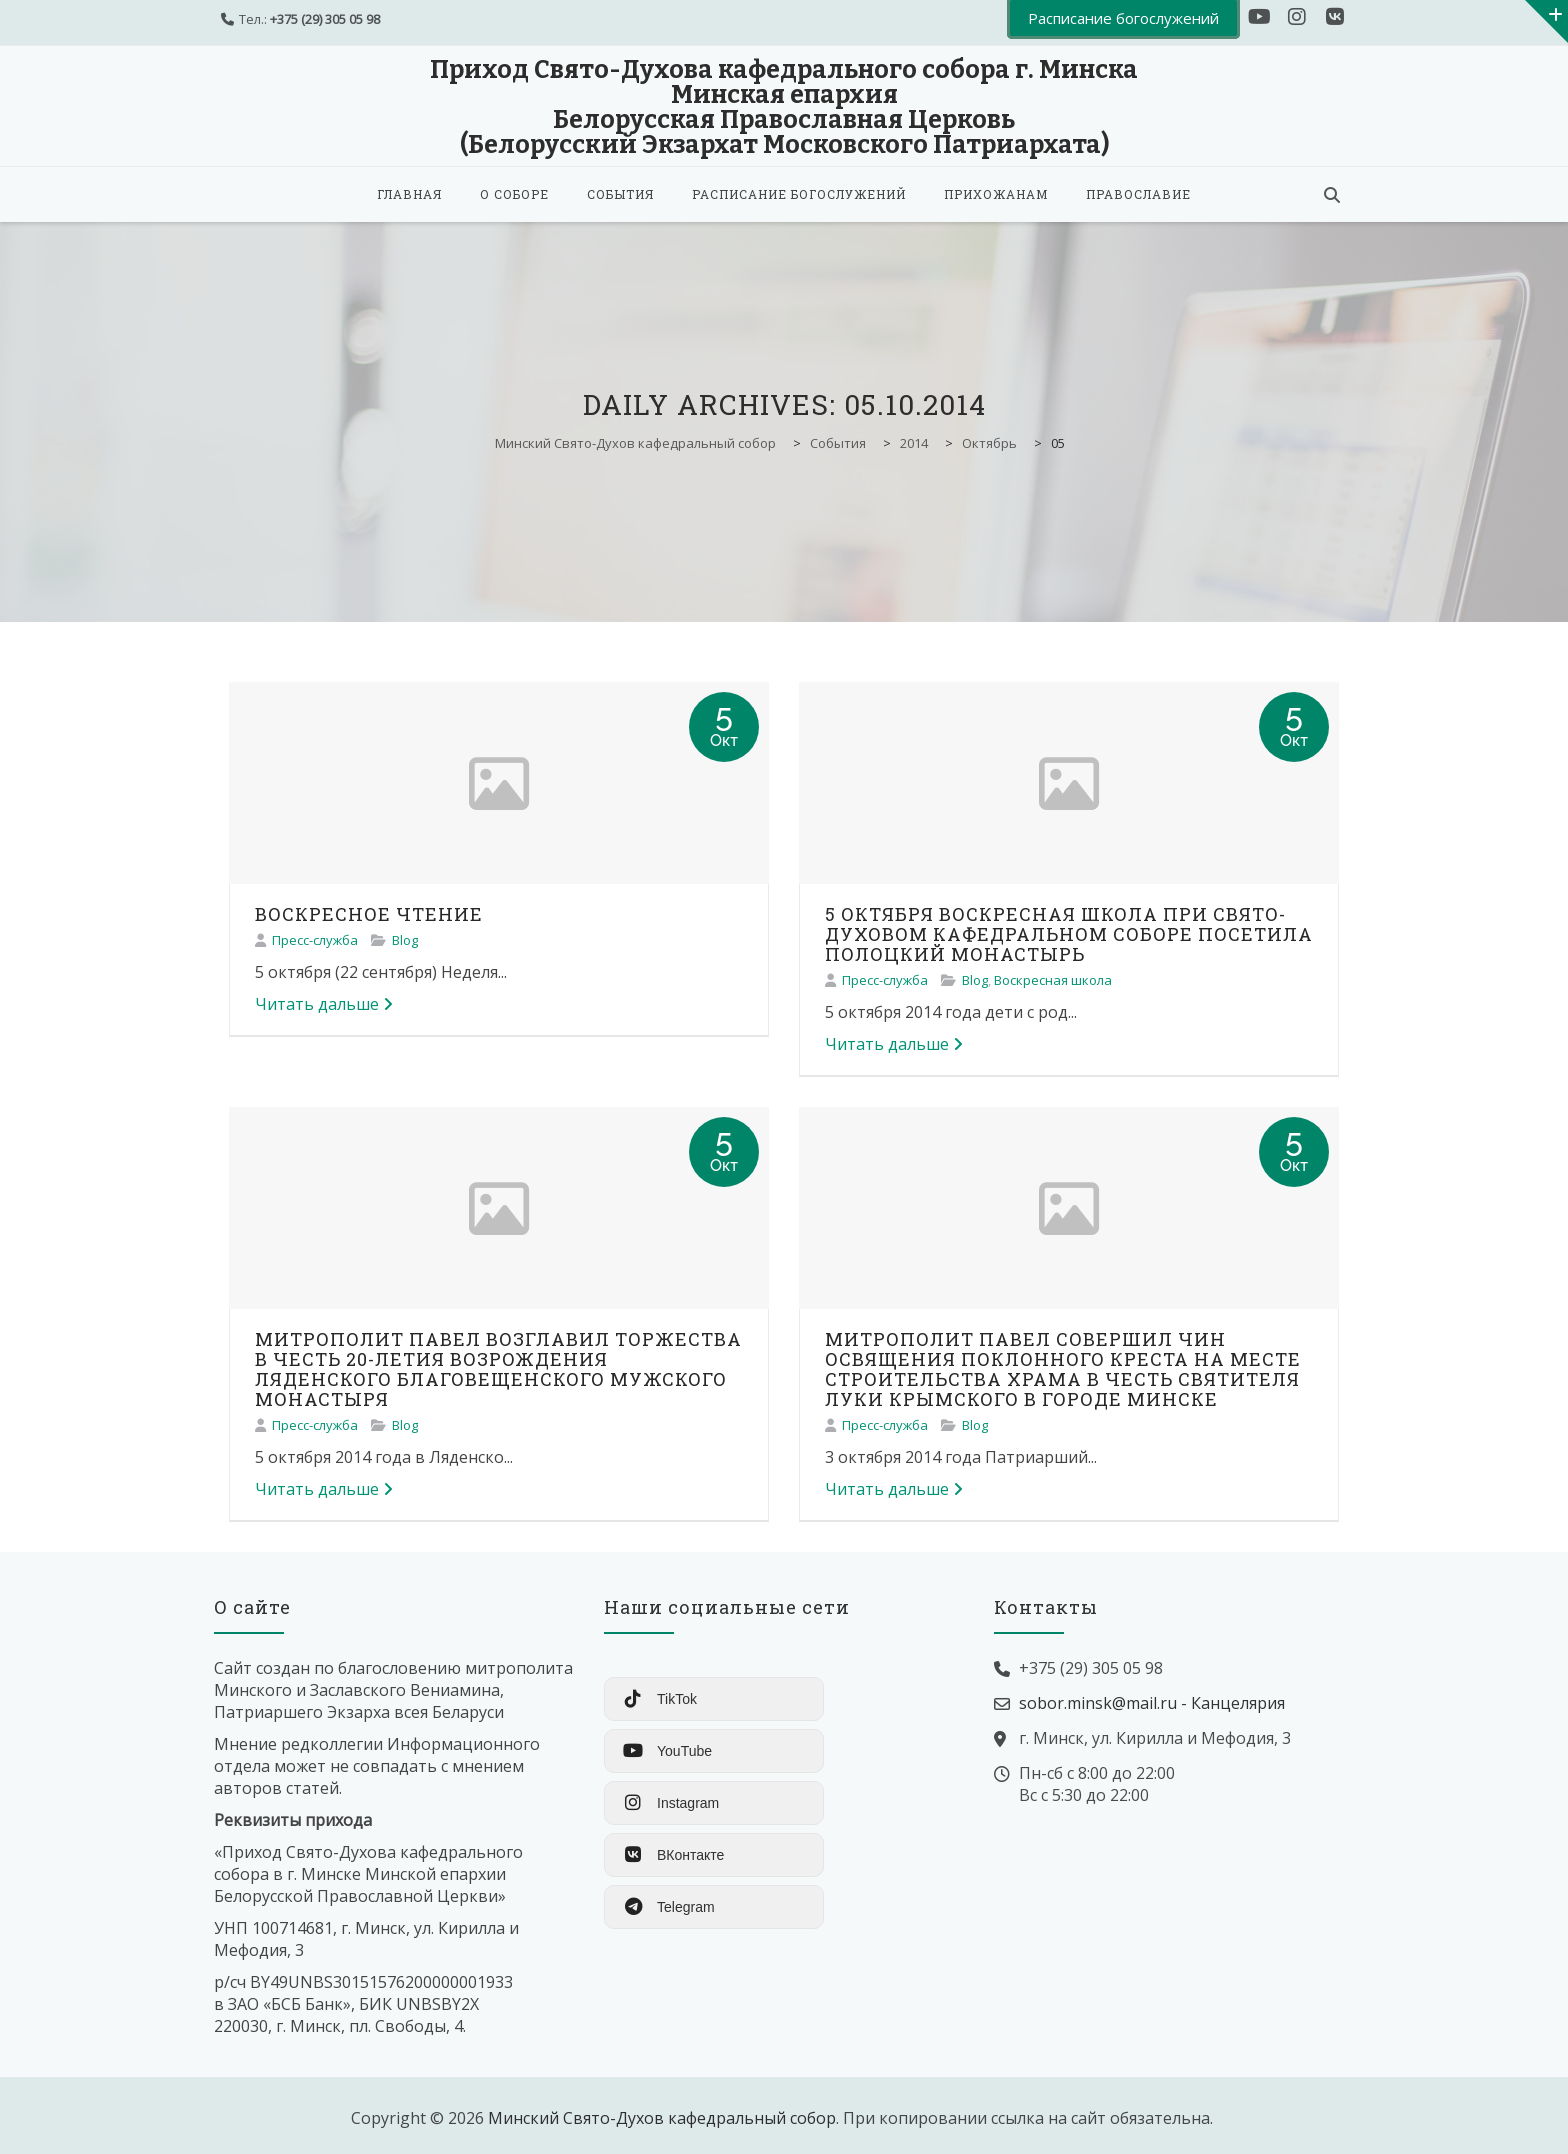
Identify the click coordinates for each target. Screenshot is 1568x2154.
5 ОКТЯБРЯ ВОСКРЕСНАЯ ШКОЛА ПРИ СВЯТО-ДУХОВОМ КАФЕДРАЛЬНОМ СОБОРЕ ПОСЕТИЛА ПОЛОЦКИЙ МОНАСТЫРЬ (1069, 934)
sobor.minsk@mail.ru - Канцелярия (1152, 1703)
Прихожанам (996, 194)
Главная (409, 194)
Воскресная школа (1053, 980)
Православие (1138, 194)
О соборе (514, 194)
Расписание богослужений (799, 194)
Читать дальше (324, 1004)
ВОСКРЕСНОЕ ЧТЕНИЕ (369, 914)
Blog (405, 940)
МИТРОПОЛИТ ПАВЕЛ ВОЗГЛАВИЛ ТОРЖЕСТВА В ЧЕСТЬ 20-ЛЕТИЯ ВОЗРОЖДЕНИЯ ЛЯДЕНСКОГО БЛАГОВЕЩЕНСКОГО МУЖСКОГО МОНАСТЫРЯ (498, 1369)
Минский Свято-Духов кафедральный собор (662, 2118)
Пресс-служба (315, 940)
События (620, 194)
